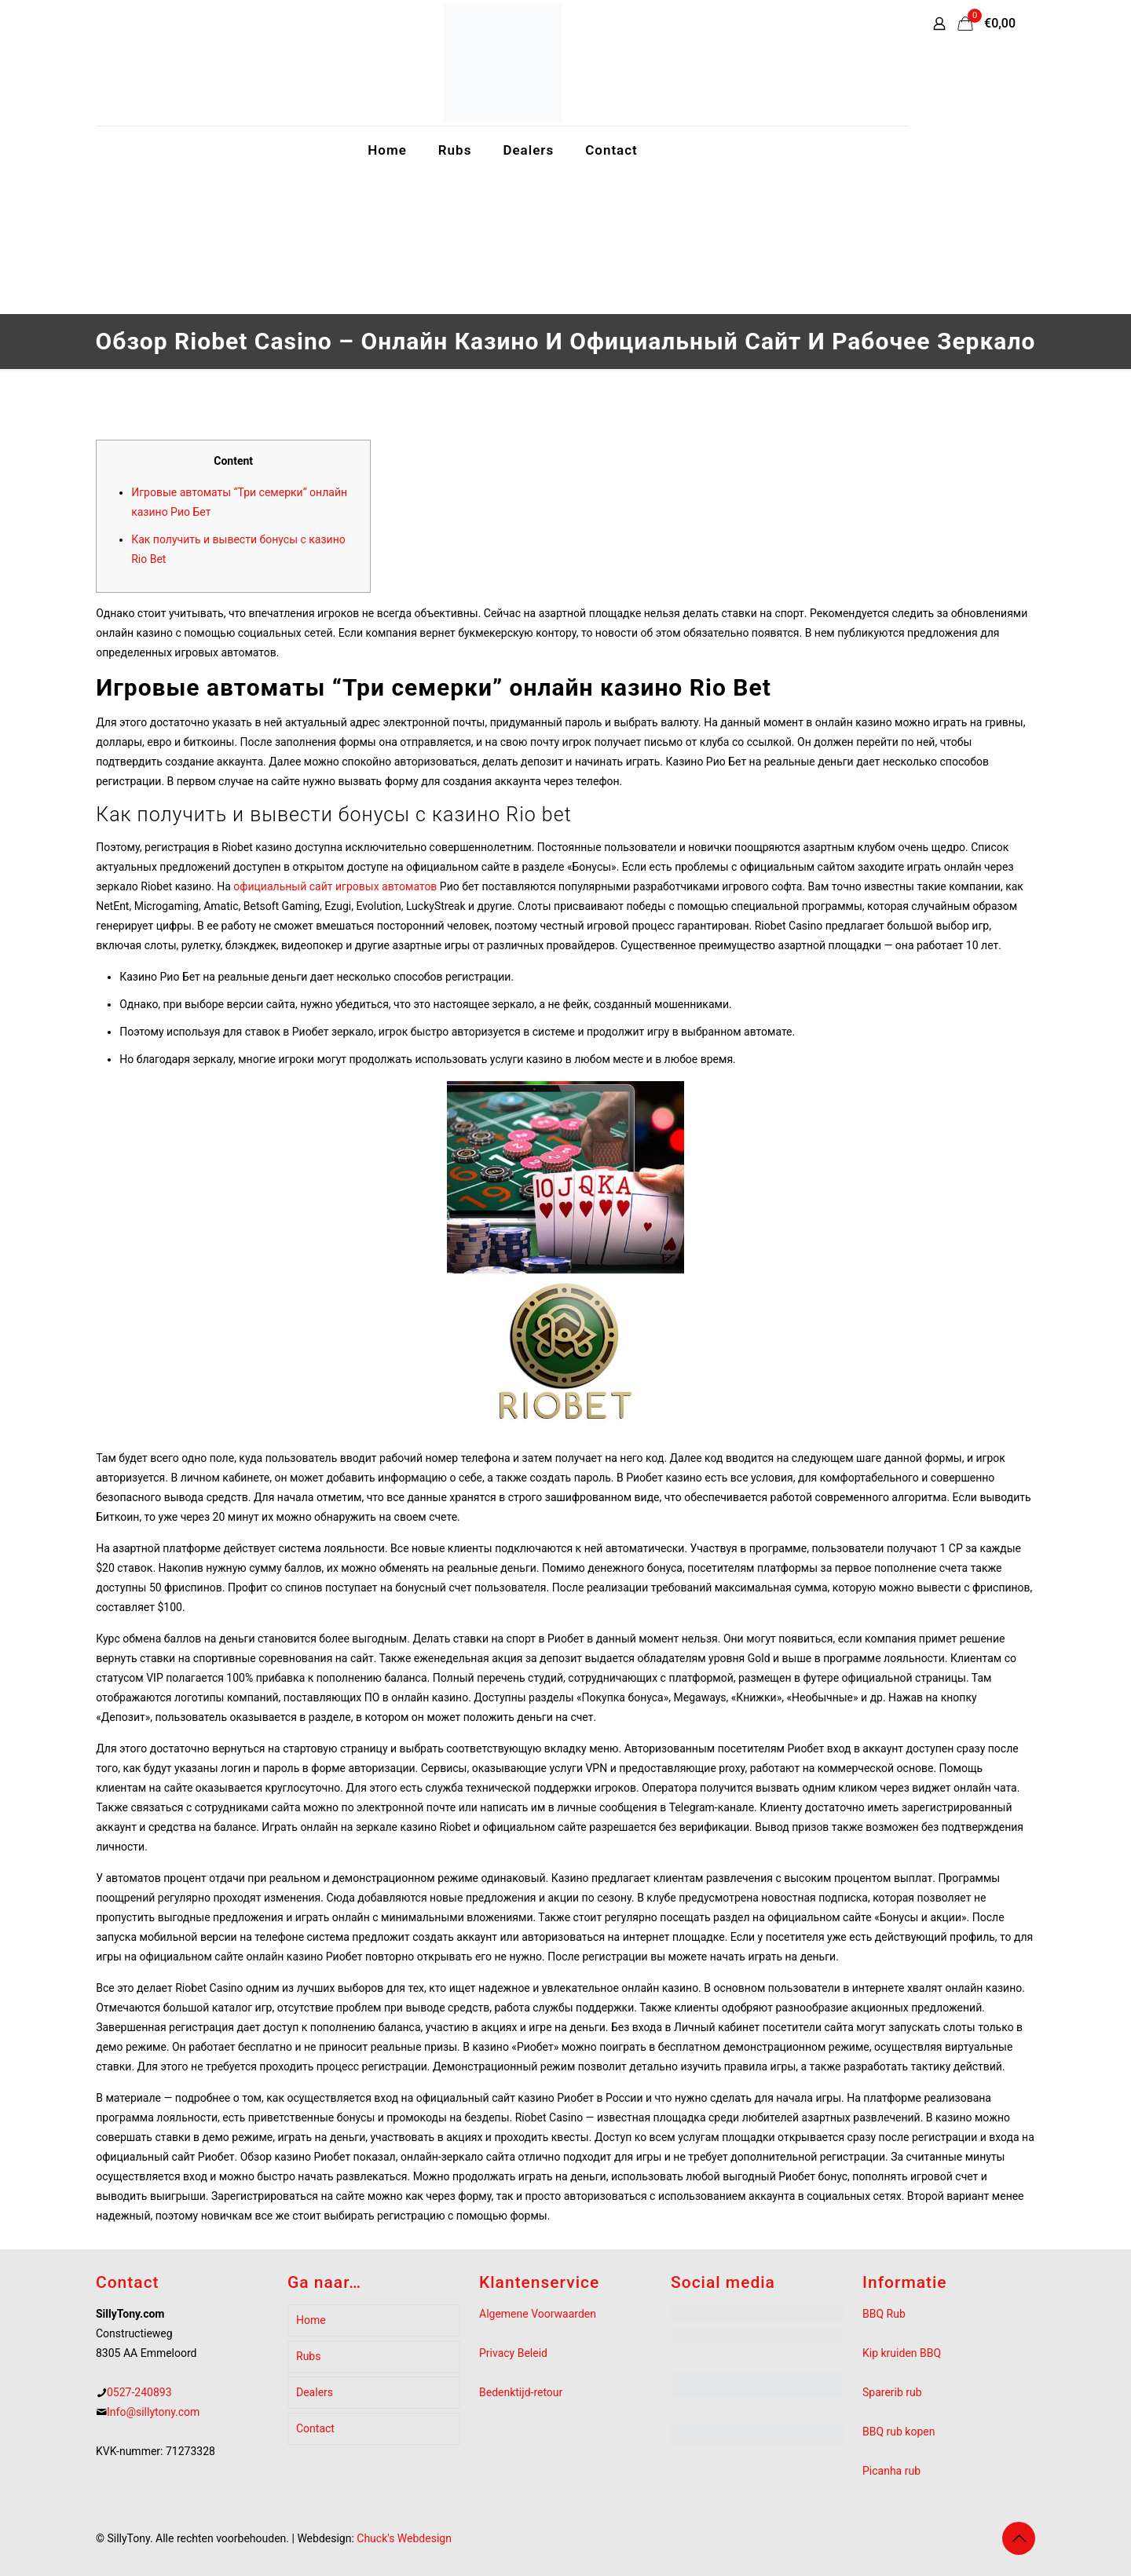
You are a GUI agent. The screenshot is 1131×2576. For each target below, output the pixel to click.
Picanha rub (891, 2471)
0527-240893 (139, 2392)
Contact (315, 2428)
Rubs (308, 2356)
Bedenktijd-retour (520, 2392)
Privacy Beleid (513, 2353)
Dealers (314, 2392)
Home (311, 2320)
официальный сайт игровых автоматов (335, 886)
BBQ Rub (884, 2313)
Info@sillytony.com (153, 2412)
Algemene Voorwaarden (537, 2313)
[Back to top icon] (1018, 2538)
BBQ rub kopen (898, 2431)
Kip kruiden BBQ (901, 2353)
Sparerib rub (892, 2392)
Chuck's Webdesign (404, 2538)
